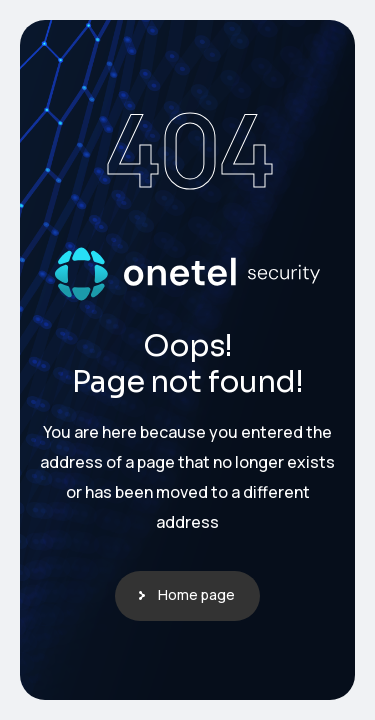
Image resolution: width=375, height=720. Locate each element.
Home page (196, 594)
